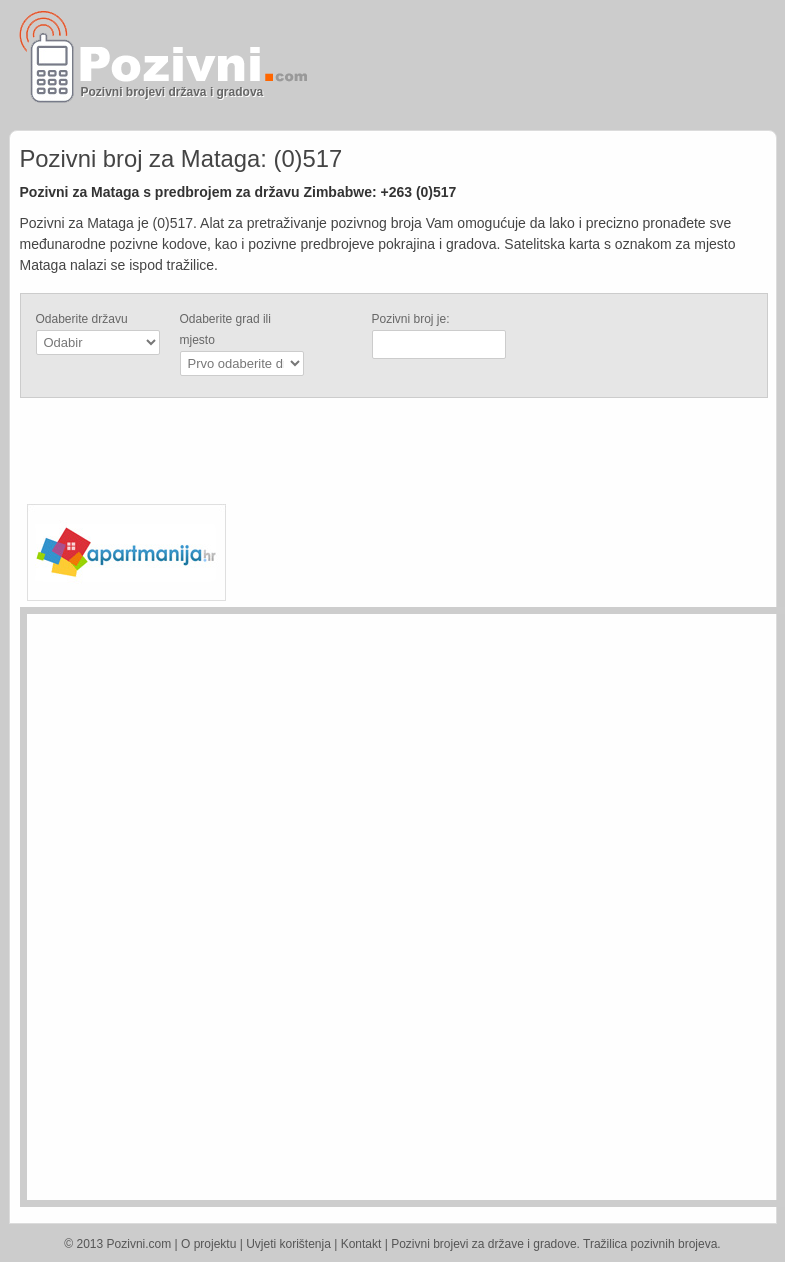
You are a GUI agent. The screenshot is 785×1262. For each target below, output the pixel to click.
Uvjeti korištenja (288, 1244)
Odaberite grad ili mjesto (225, 329)
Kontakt (361, 1244)
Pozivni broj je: (411, 319)
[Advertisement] (541, 65)
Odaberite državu (82, 319)
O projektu (208, 1244)
